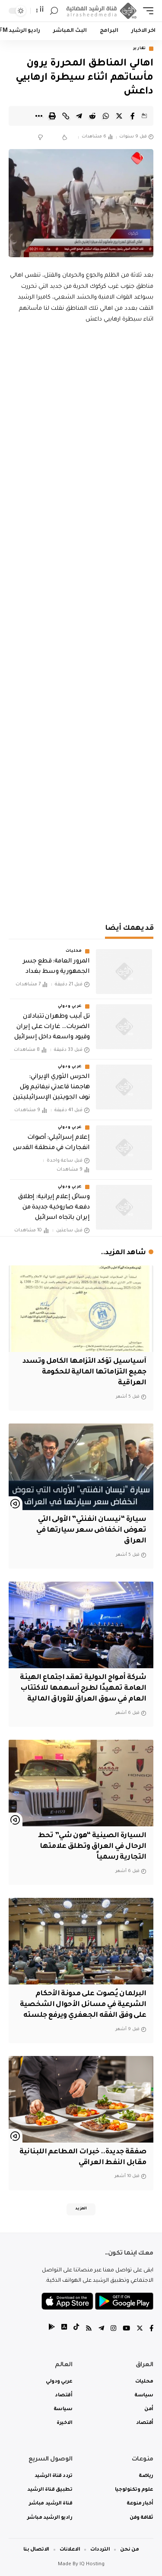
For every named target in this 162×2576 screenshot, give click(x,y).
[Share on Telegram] (79, 116)
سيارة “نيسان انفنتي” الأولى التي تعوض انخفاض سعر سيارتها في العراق (91, 1530)
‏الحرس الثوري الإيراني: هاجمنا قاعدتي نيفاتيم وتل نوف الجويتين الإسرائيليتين (51, 1087)
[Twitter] (140, 2329)
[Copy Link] (66, 116)
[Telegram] (101, 2329)
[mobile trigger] (146, 11)
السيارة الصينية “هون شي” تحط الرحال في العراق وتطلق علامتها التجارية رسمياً (92, 1846)
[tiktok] (76, 2329)
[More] (39, 116)
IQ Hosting (92, 2564)
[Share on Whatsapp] (106, 116)
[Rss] (89, 2329)
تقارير (139, 49)
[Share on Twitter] (119, 116)
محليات (74, 951)
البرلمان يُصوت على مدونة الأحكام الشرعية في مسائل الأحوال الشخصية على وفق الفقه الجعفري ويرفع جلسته (83, 2004)
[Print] (52, 116)
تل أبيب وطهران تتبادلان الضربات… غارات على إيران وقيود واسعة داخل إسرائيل (51, 1027)
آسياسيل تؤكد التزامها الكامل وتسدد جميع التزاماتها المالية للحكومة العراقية (84, 1372)
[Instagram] (113, 2329)
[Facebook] (151, 2329)
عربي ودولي (70, 1006)
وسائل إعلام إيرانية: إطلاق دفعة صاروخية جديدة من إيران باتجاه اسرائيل (53, 1207)
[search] (54, 11)
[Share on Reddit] (92, 116)
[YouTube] (126, 2329)
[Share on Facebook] (133, 116)
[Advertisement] (81, 824)
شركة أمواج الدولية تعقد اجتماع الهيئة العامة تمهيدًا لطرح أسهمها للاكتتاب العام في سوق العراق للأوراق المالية (83, 1688)
